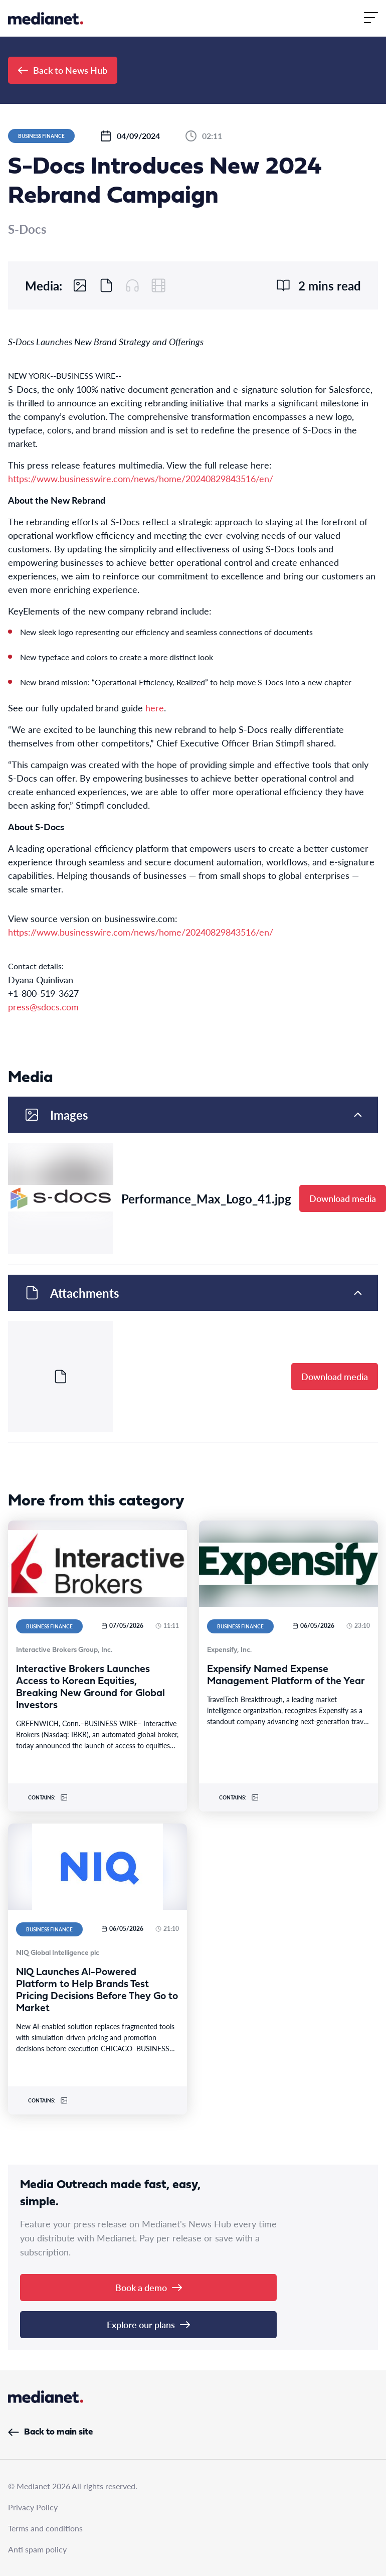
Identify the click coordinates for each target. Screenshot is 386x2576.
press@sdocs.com (43, 1006)
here (154, 707)
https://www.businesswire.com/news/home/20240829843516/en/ (140, 478)
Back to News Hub (62, 70)
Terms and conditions (45, 2528)
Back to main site (50, 2432)
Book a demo (148, 2287)
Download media (342, 1198)
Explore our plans (148, 2324)
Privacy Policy (33, 2507)
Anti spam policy (37, 2549)
